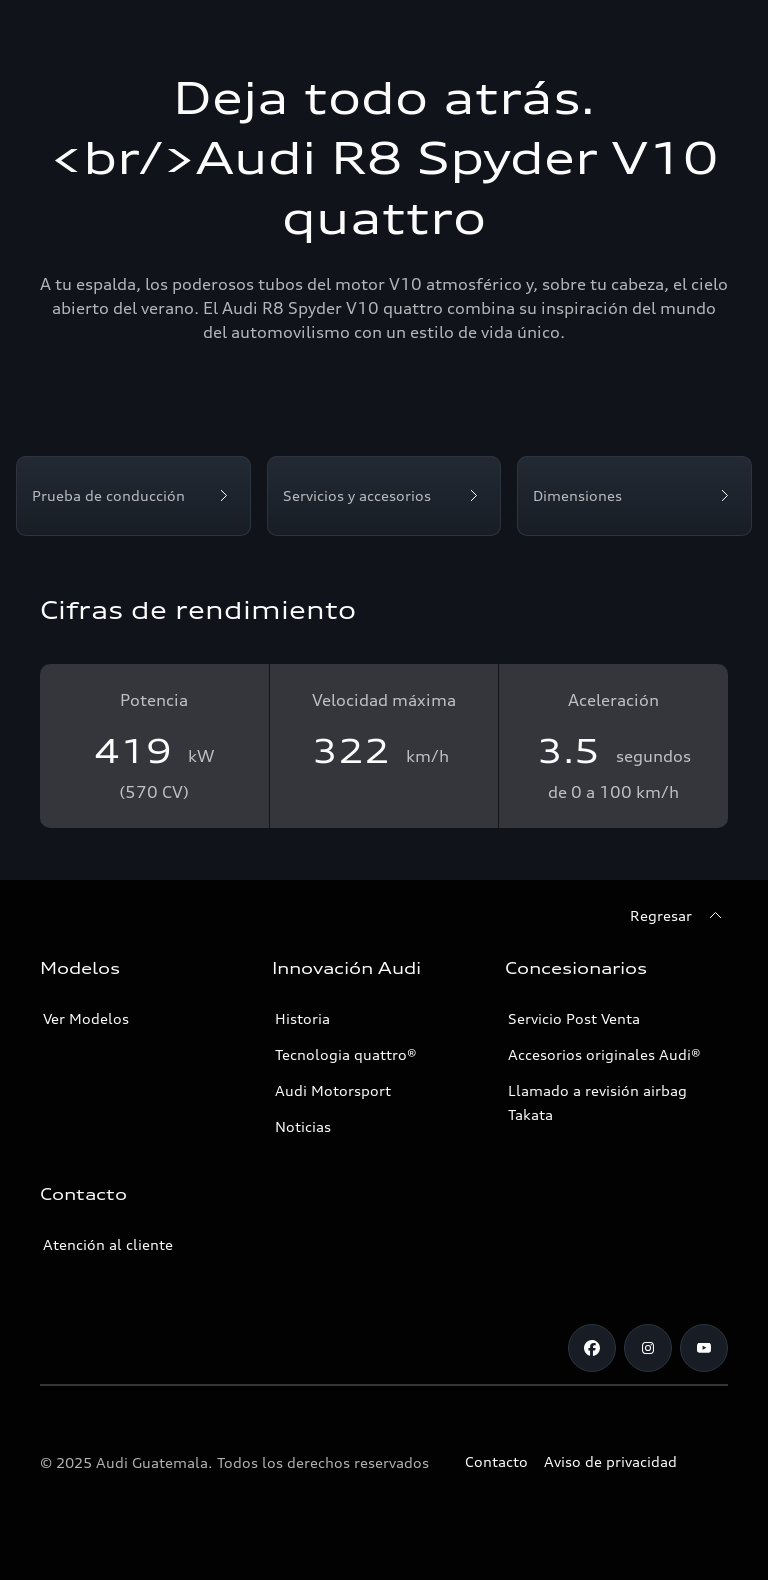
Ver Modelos (86, 1018)
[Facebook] (592, 1348)
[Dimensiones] (634, 496)
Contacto (496, 1461)
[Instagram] (648, 1348)
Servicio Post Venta (574, 1018)
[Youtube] (704, 1348)
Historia (302, 1018)
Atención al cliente (108, 1244)
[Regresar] (679, 916)
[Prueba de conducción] (133, 496)
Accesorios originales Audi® (604, 1054)
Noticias (303, 1126)
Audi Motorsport (333, 1090)
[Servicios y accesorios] (384, 496)
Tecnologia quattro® (346, 1054)
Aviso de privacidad (610, 1461)
